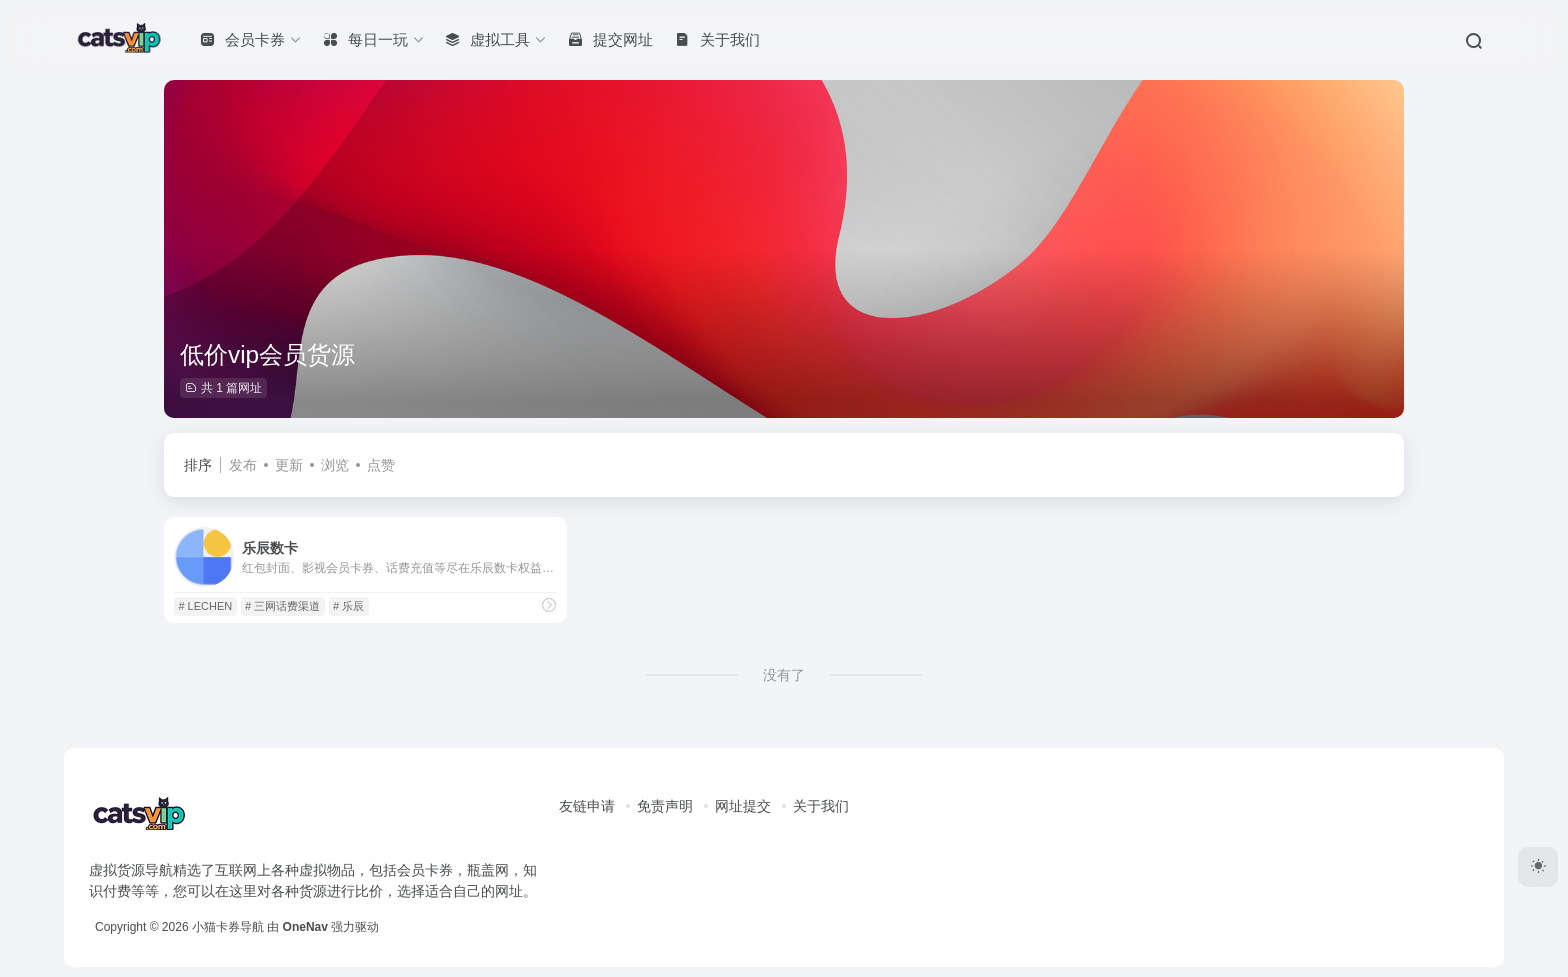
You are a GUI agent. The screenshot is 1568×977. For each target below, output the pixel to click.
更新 (289, 465)
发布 (243, 465)
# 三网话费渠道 (282, 606)
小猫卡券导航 (228, 927)
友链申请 (587, 806)
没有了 (784, 675)
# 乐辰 (348, 606)
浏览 (335, 465)
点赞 (381, 465)
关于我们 (821, 806)
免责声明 (665, 806)
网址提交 (743, 806)
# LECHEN (205, 606)
